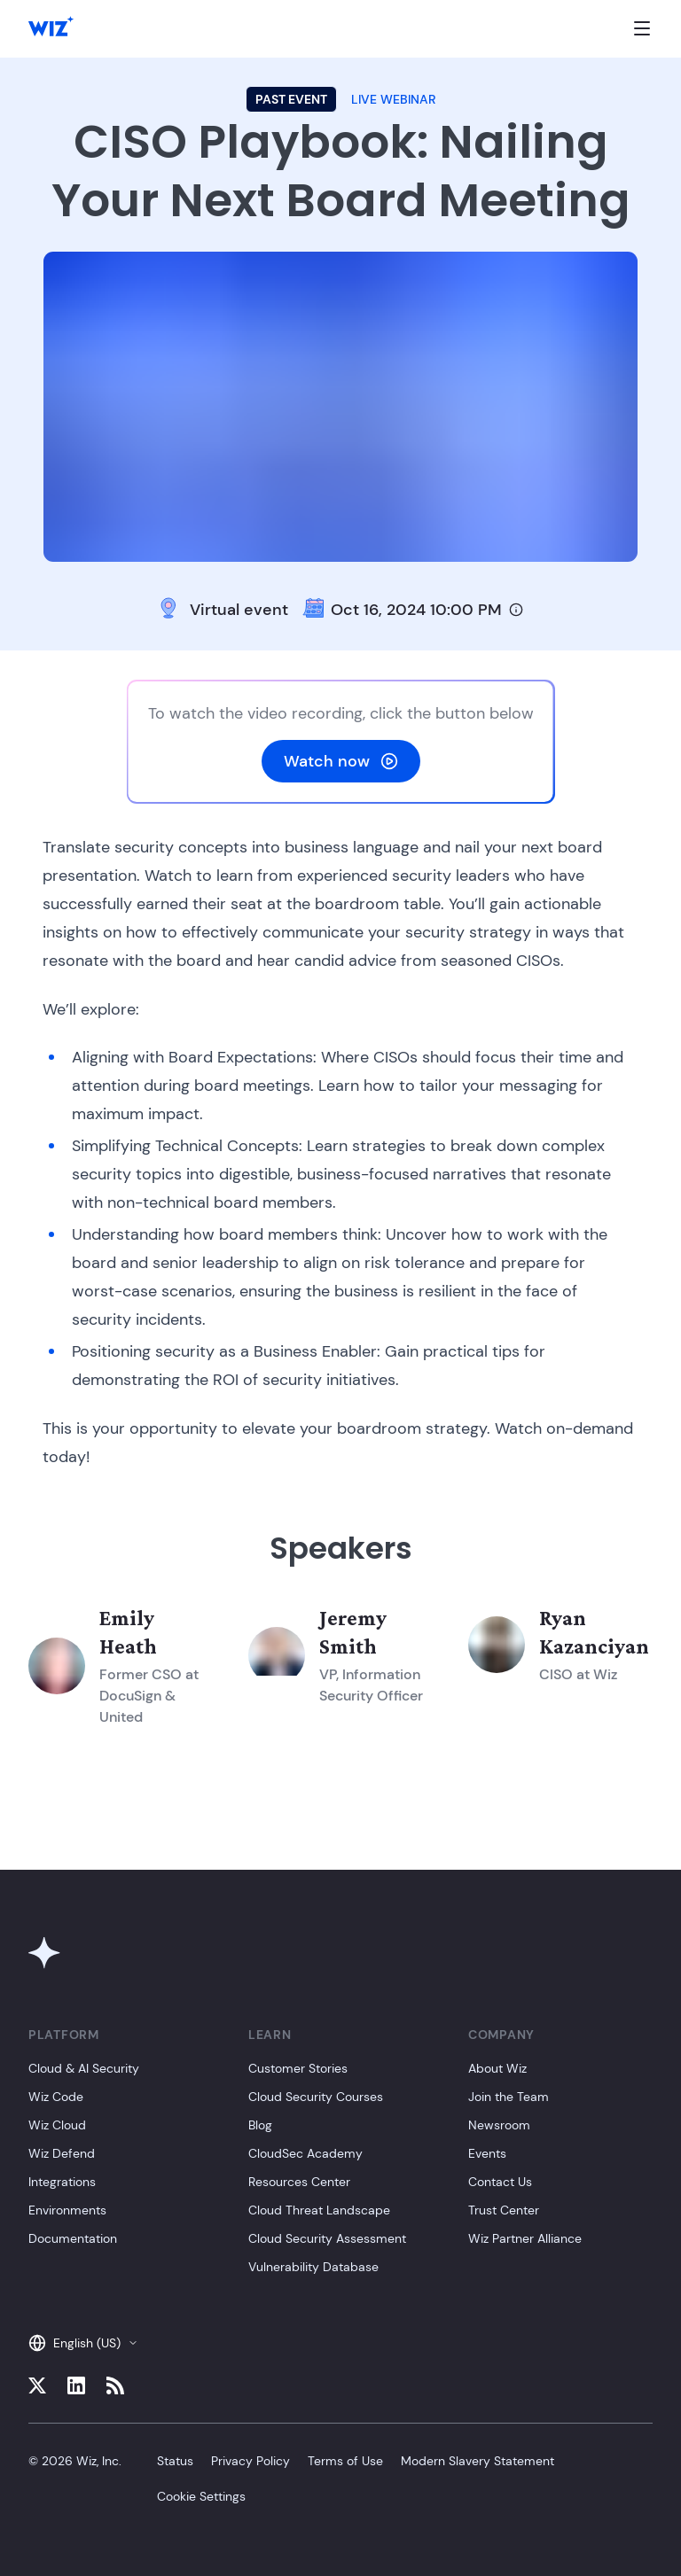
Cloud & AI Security (83, 2068)
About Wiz (497, 2068)
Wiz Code (55, 2097)
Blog (260, 2125)
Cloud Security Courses (315, 2097)
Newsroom (499, 2125)
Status (175, 2461)
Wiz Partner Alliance (525, 2238)
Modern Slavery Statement (477, 2461)
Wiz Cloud (57, 2125)
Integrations (62, 2182)
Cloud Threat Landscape (319, 2210)
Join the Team (508, 2097)
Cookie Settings (201, 2496)
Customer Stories (298, 2068)
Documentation (72, 2238)
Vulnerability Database (313, 2267)
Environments (67, 2210)
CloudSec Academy (305, 2153)
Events (487, 2153)
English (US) (83, 2343)
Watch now (341, 761)
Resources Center (299, 2182)
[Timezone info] (516, 610)
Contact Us (500, 2182)
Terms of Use (345, 2461)
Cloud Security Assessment (327, 2238)
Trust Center (503, 2210)
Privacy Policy (250, 2461)
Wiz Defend (61, 2153)
